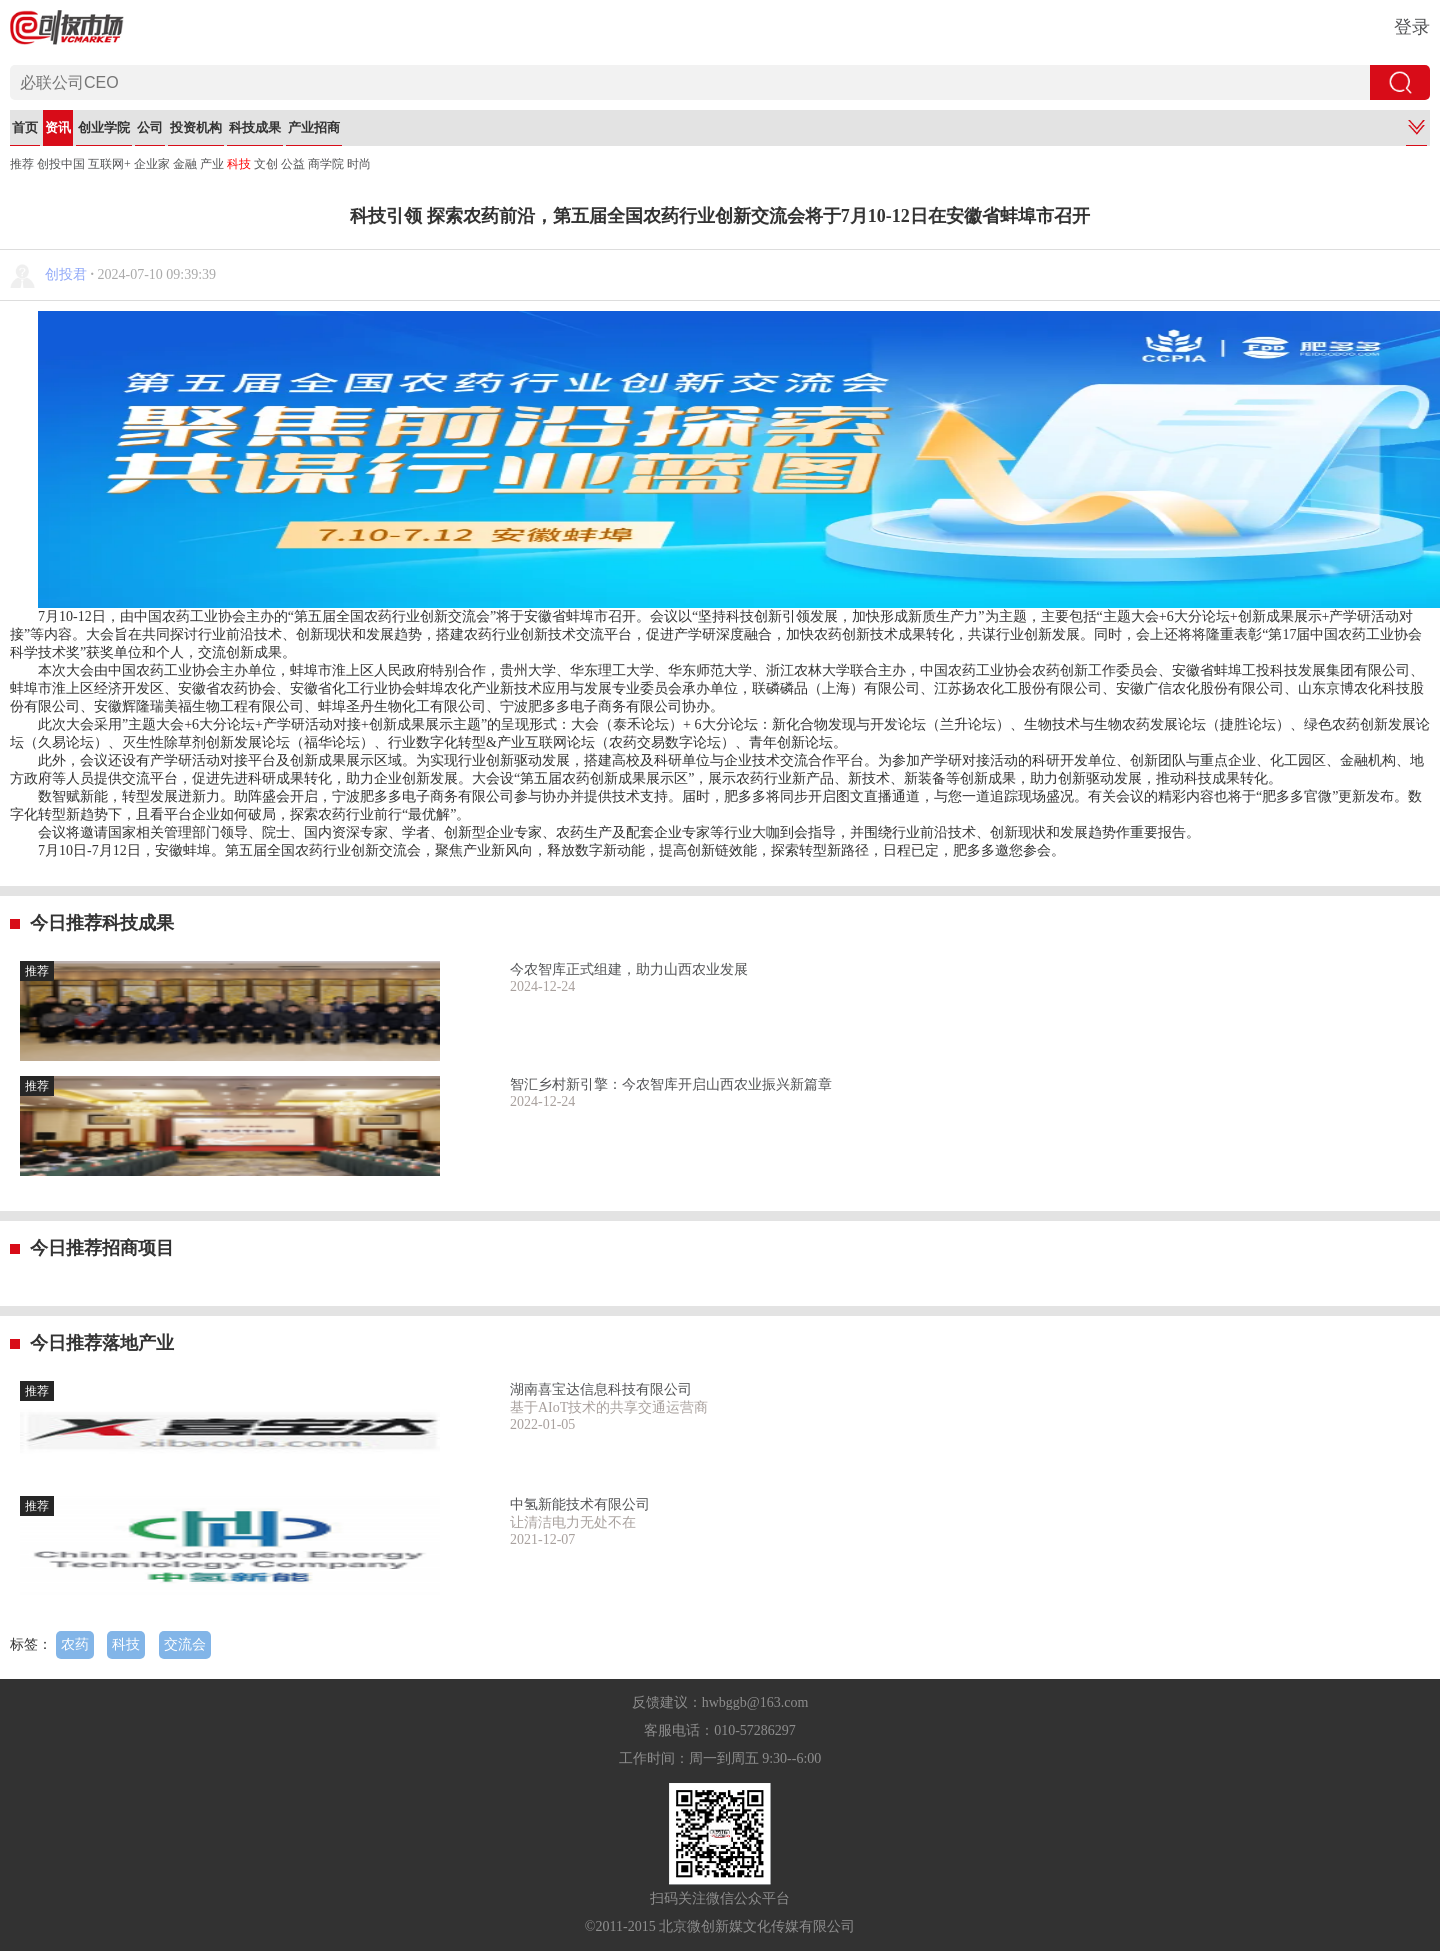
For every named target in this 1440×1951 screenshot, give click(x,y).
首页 (25, 127)
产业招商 (314, 127)
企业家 (152, 164)
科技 (239, 164)
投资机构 (196, 127)
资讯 (58, 127)
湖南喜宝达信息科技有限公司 (601, 1389)
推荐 (22, 164)
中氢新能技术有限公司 (580, 1504)
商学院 (326, 164)
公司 (150, 127)
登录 (1412, 27)
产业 (212, 164)
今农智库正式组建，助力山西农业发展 (629, 969)
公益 (293, 164)
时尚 (359, 164)
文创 (266, 164)
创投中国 (61, 164)
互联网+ (109, 164)
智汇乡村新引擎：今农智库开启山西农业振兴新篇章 (671, 1084)
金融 (185, 164)
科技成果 (255, 127)
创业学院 (104, 127)
